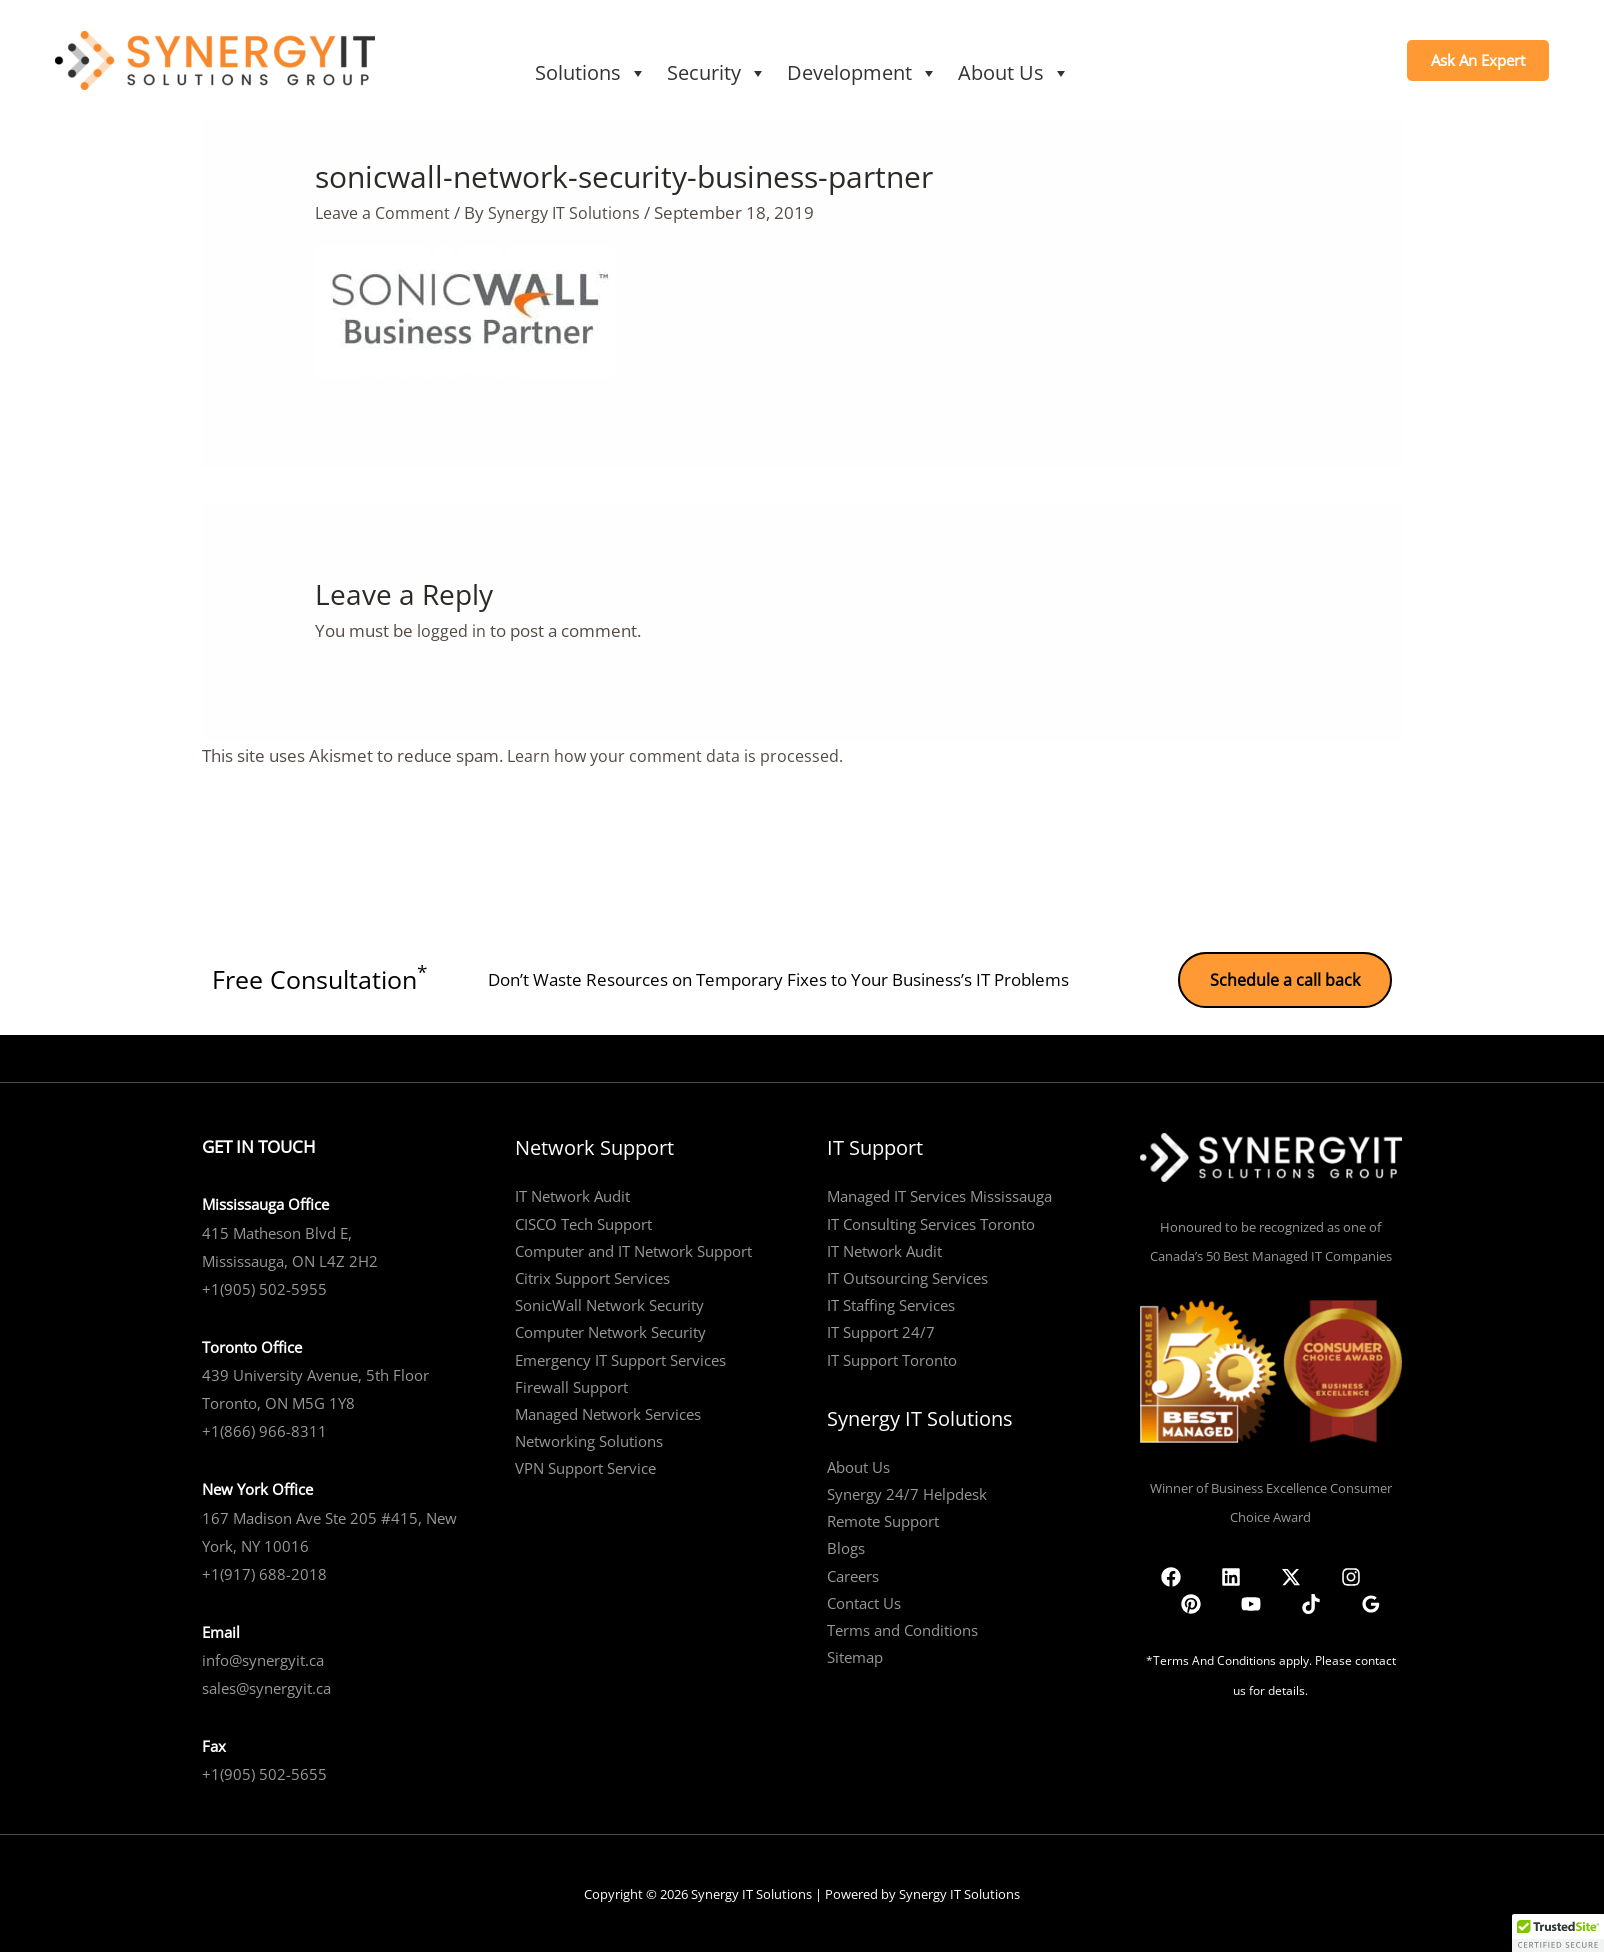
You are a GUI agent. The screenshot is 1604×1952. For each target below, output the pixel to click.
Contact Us (864, 1600)
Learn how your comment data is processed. (679, 755)
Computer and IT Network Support (633, 1249)
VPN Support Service (585, 1466)
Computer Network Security (610, 1330)
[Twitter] (1229, 1574)
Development (862, 73)
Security (717, 73)
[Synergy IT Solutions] (215, 58)
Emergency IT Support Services (620, 1357)
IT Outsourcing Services (907, 1276)
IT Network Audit (572, 1194)
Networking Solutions (589, 1439)
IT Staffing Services (891, 1303)
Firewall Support (571, 1385)
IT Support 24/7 (881, 1330)
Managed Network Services (608, 1412)
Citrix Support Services (592, 1276)
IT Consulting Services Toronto (931, 1221)
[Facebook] (1173, 1574)
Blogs (846, 1546)
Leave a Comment (386, 212)
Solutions (591, 73)
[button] (1478, 60)
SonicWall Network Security (609, 1303)
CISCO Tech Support (583, 1221)
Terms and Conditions (902, 1628)
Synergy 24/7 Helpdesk (907, 1492)
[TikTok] (1341, 1574)
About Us (1014, 73)
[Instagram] (1257, 1574)
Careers (853, 1573)
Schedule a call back (1283, 977)
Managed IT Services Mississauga (939, 1194)
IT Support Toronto (892, 1357)
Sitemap (855, 1655)
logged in (452, 630)
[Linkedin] (1201, 1574)
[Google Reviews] (1369, 1574)
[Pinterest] (1285, 1574)
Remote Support (883, 1519)
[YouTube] (1313, 1574)
